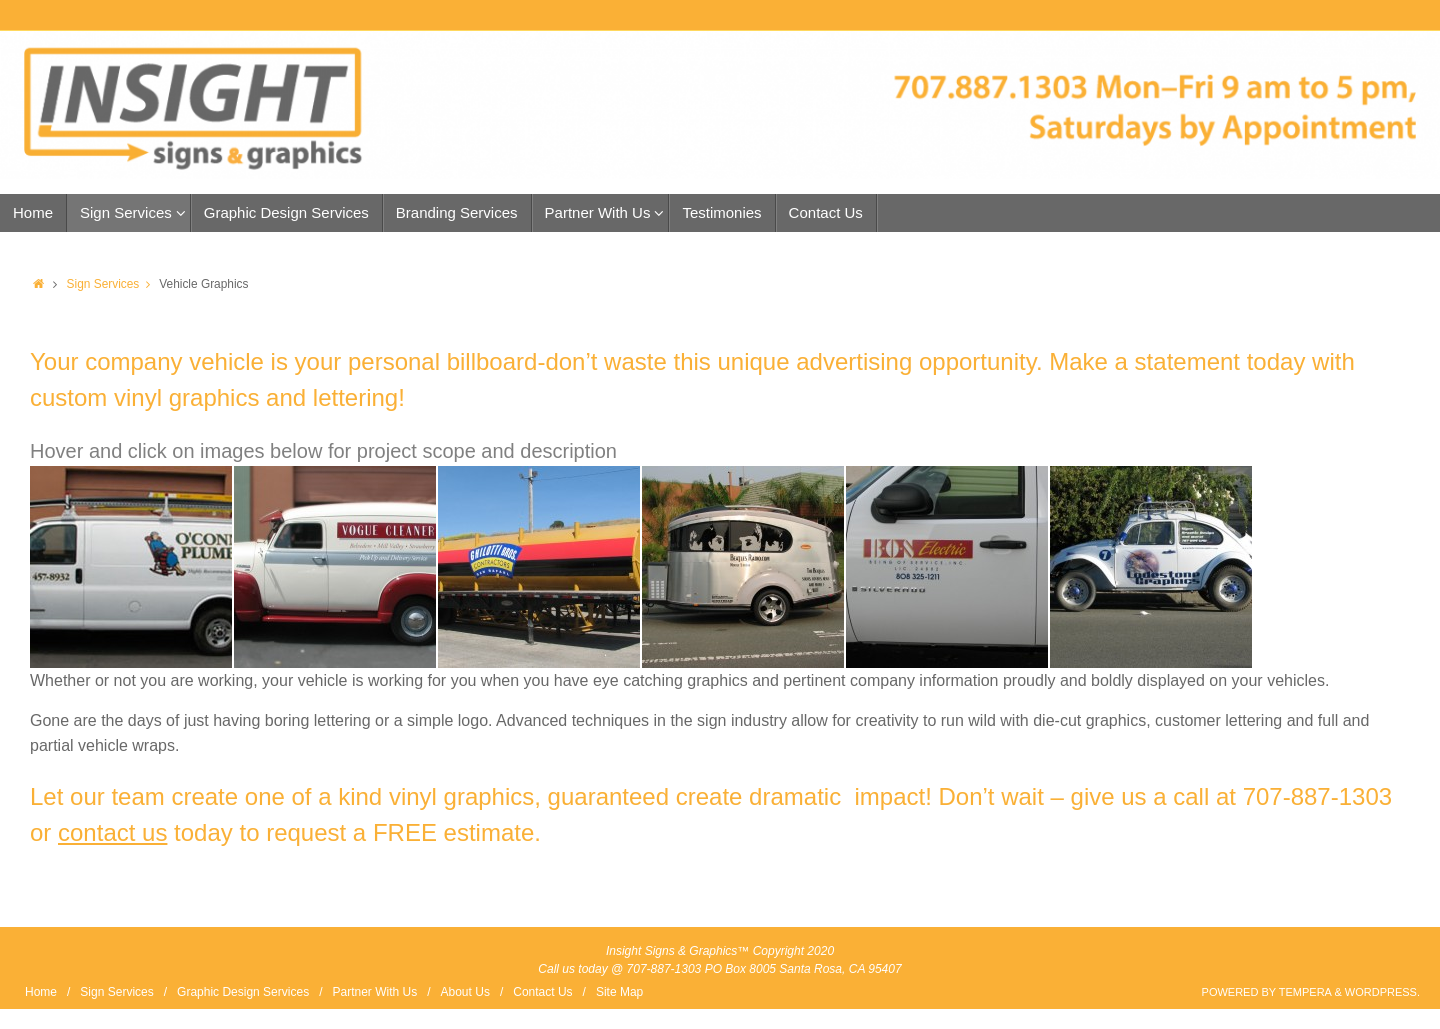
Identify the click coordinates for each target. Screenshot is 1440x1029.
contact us (112, 832)
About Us (465, 992)
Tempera (1305, 992)
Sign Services (113, 284)
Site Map (619, 992)
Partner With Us (374, 992)
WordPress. (1382, 992)
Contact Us (542, 992)
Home (41, 992)
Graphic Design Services (243, 992)
